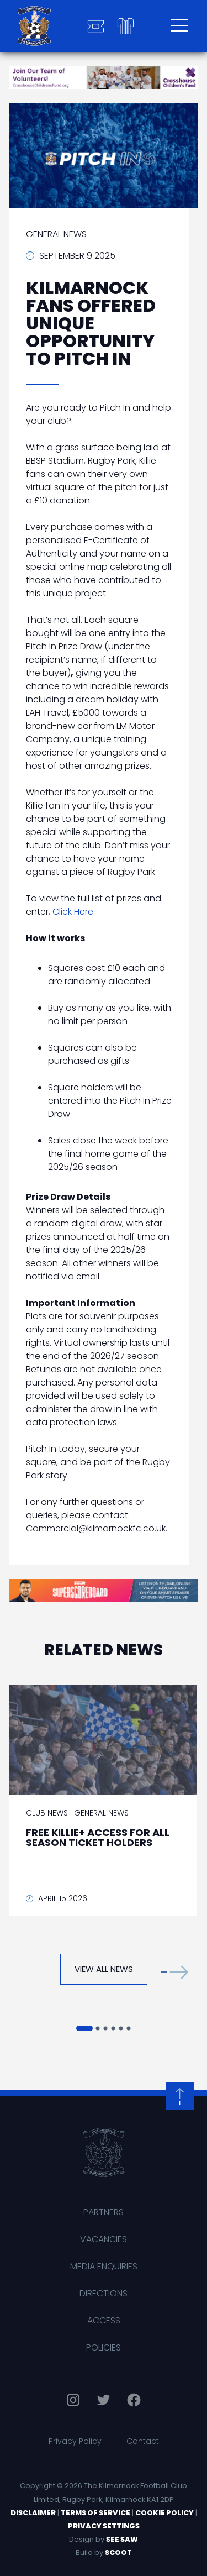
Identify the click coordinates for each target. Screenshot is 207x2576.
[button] (174, 1972)
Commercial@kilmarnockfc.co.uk (96, 1528)
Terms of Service (95, 2512)
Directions (103, 2293)
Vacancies (103, 2239)
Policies (103, 2347)
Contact (142, 2441)
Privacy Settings (104, 2526)
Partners (103, 2212)
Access (103, 2320)
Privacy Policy (75, 2441)
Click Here (72, 911)
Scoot (118, 2552)
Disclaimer (33, 2512)
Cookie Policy (164, 2512)
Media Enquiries (103, 2266)
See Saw (122, 2539)
